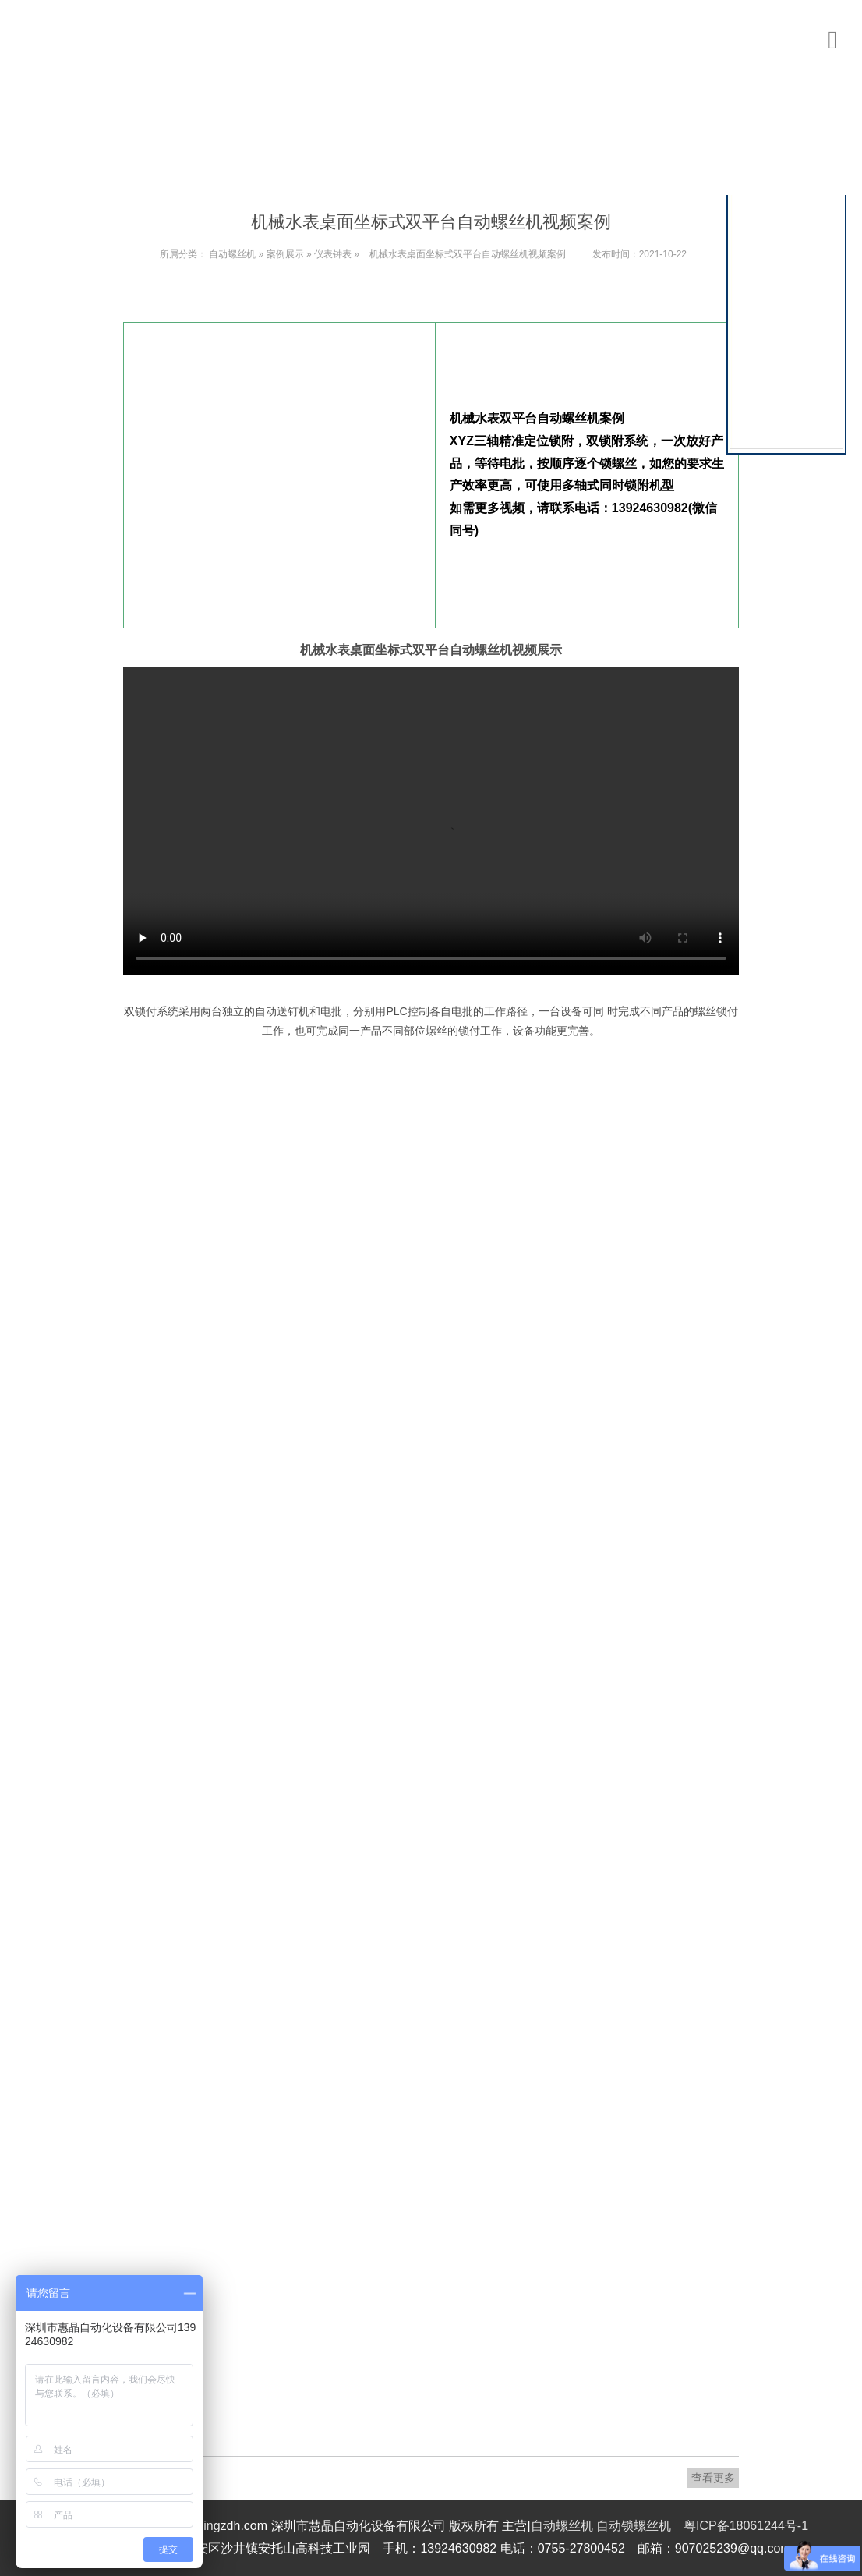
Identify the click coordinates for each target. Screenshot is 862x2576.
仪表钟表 (333, 254)
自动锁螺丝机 (633, 2525)
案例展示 (285, 254)
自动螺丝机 (232, 254)
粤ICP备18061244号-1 (746, 2525)
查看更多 (713, 2478)
